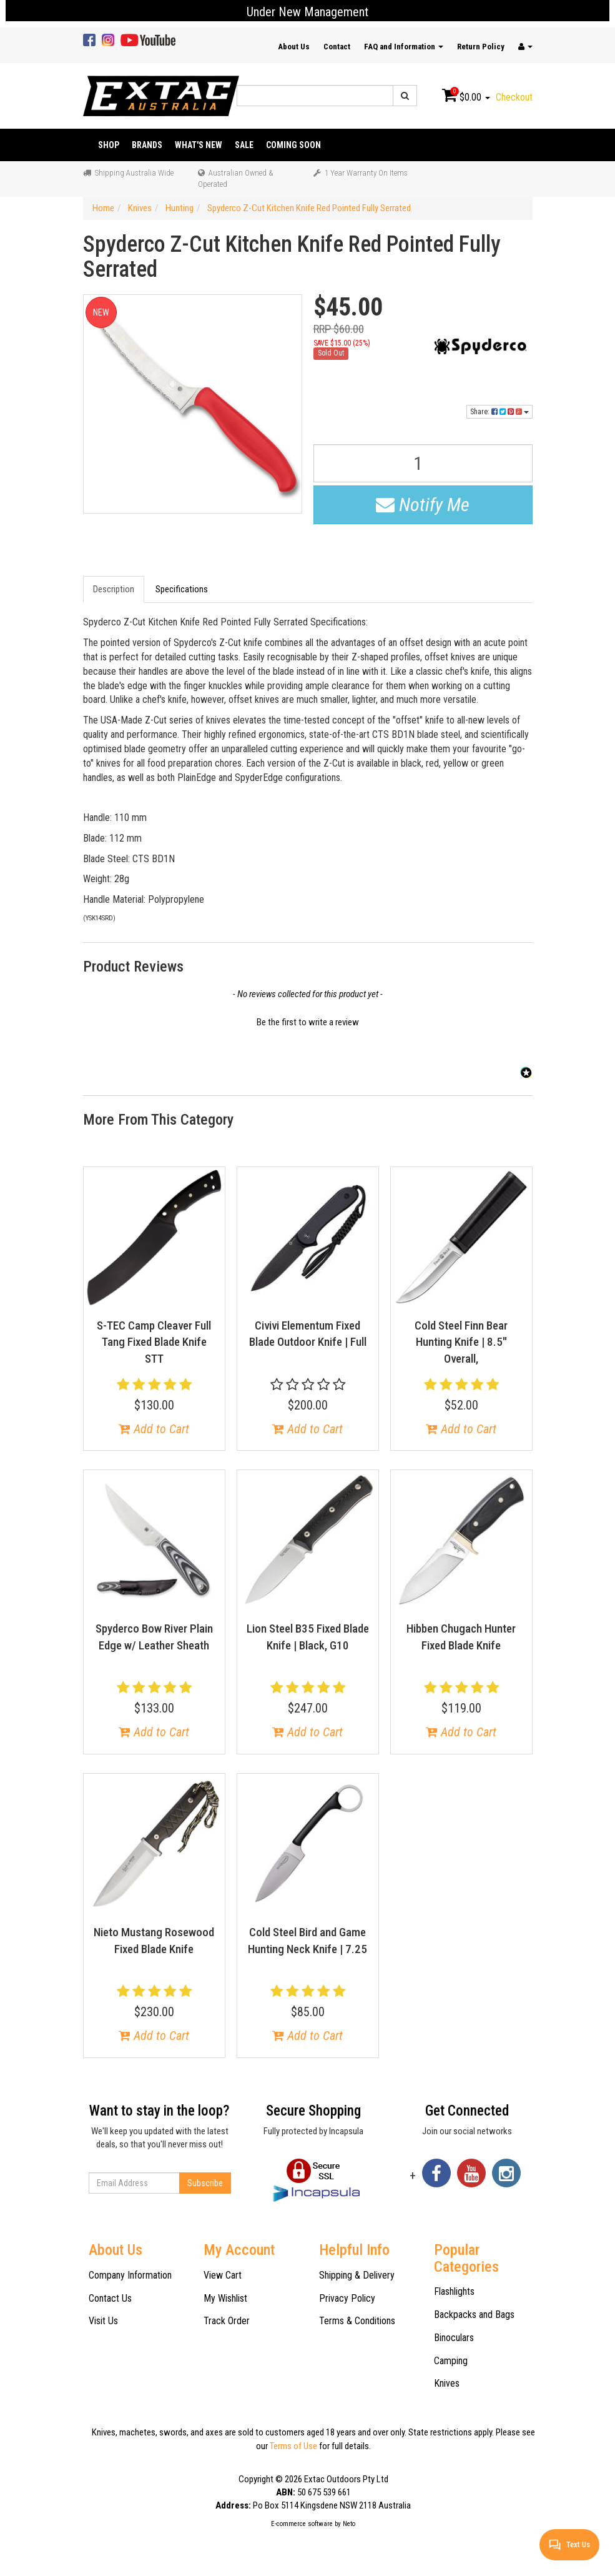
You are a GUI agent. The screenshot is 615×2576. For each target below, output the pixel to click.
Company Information (130, 2275)
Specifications (181, 589)
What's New (198, 145)
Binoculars (454, 2338)
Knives (447, 2383)
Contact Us (110, 2298)
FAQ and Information (403, 46)
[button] (308, 1021)
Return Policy (480, 46)
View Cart (223, 2275)
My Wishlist (225, 2298)
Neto (349, 2524)
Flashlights (454, 2291)
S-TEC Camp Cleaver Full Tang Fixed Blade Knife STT (154, 1342)
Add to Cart (154, 1428)
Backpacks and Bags (474, 2314)
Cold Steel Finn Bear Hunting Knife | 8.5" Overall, (461, 1342)
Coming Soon (293, 145)
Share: (499, 411)
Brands (147, 145)
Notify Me (423, 504)
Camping (451, 2361)
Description (113, 589)
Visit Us (103, 2321)
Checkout (514, 97)
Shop (108, 145)
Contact (336, 46)
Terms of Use (293, 2446)
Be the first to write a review (308, 1022)
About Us (294, 46)
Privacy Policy (347, 2298)
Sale (244, 145)
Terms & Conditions (357, 2321)
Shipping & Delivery (357, 2275)
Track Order (227, 2321)
